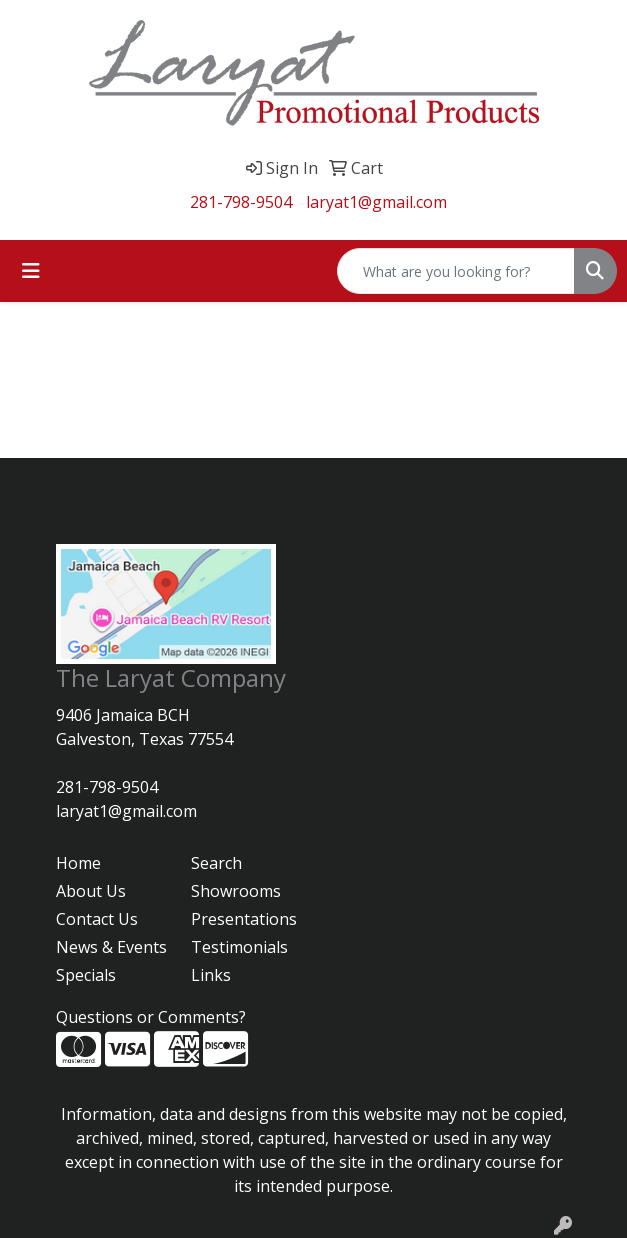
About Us (91, 891)
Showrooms (236, 891)
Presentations (244, 919)
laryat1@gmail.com (376, 202)
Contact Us (97, 919)
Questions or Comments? (151, 1017)
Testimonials (239, 947)
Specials (86, 975)
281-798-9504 (241, 202)
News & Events (111, 947)
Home (78, 863)
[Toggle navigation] (31, 271)
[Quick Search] (456, 271)
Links (211, 975)
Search (216, 863)
